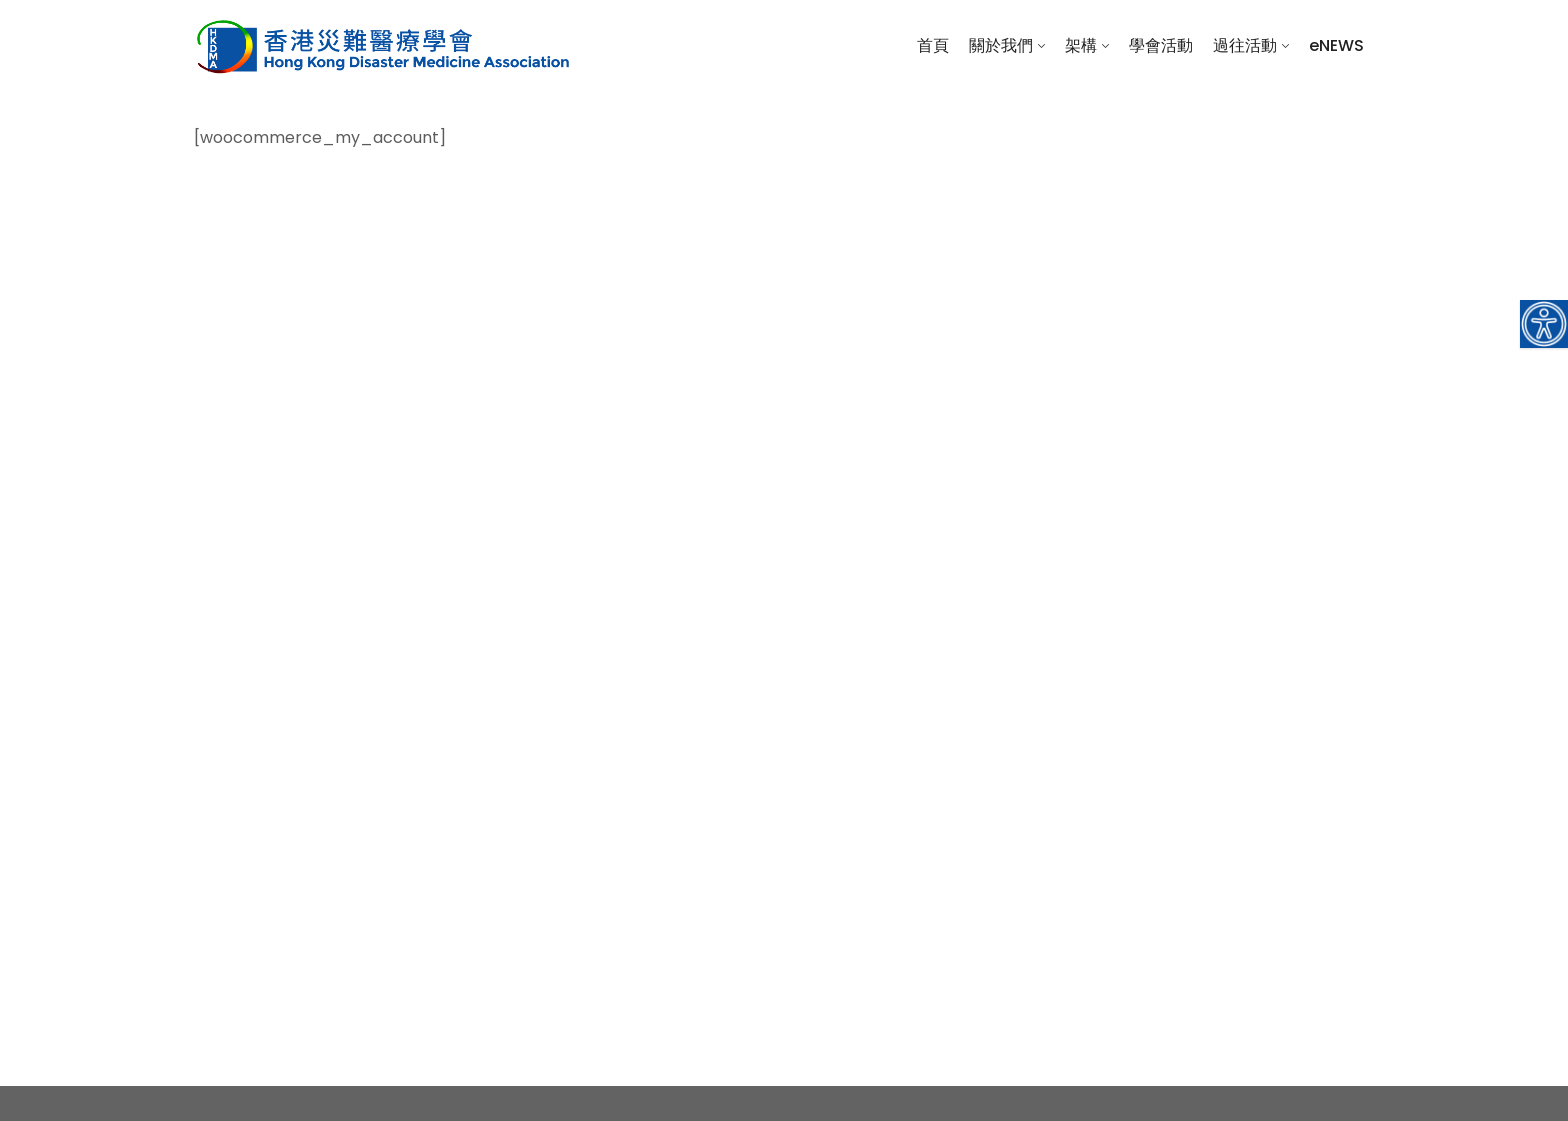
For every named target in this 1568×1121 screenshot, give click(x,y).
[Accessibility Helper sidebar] (1544, 324)
